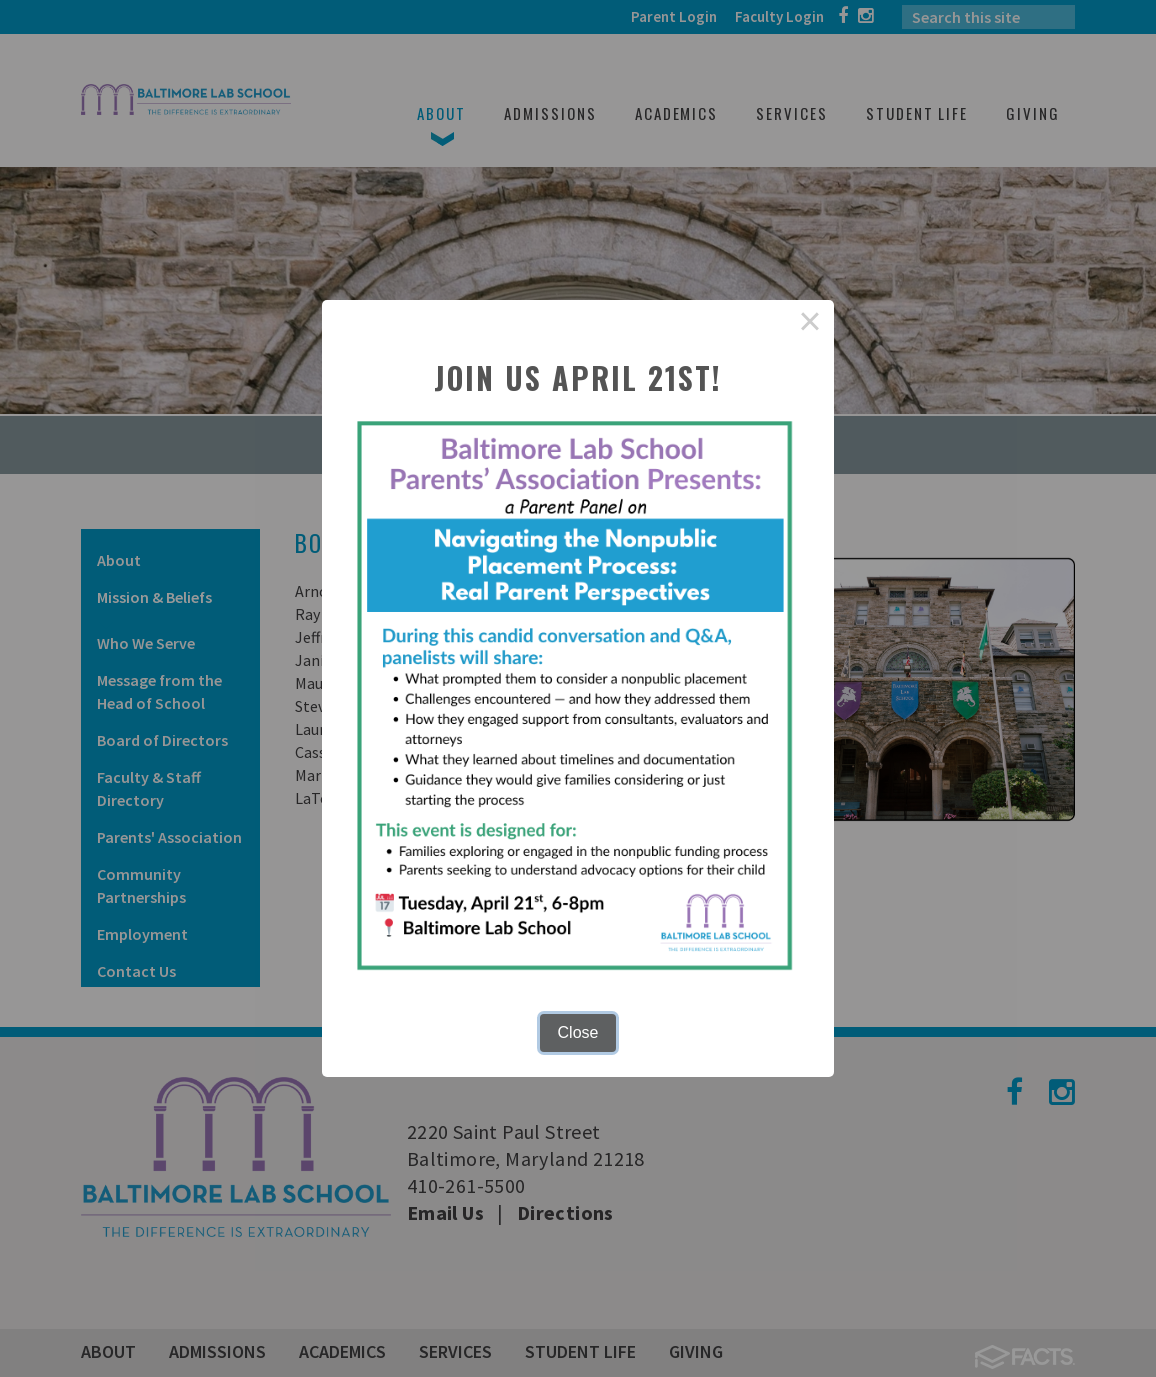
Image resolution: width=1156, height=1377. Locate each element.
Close (578, 1032)
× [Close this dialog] (810, 324)
